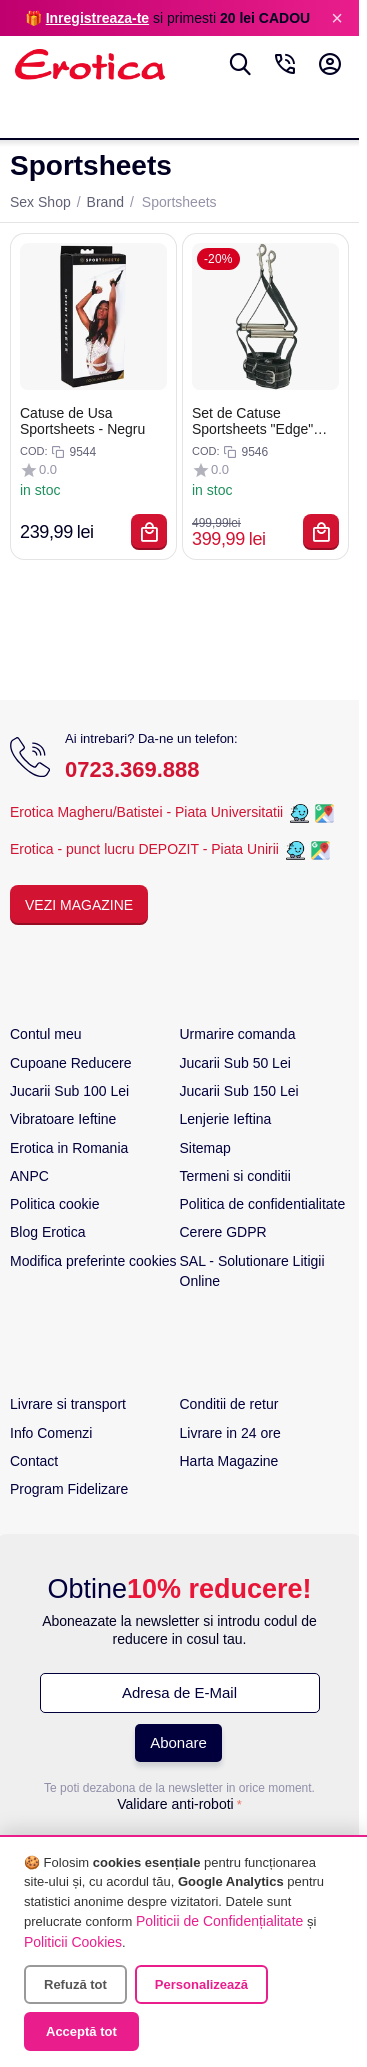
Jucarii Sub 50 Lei (235, 1063)
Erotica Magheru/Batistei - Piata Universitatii (146, 813)
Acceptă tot (81, 2031)
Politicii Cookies (73, 1942)
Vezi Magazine (79, 905)
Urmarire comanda (238, 1034)
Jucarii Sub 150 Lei (239, 1091)
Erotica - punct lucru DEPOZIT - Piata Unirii (146, 850)
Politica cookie (55, 1204)
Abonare (178, 1742)
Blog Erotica (47, 1232)
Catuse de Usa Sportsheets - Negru (82, 421)
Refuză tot (75, 1984)
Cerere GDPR (223, 1232)
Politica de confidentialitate (263, 1204)
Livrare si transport (68, 1404)
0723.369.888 (132, 769)
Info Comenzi (51, 1433)
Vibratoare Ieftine (63, 1119)
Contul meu (46, 1034)
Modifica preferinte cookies (93, 1261)
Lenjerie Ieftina (226, 1119)
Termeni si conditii (235, 1176)
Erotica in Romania (69, 1148)
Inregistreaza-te (97, 18)
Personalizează (201, 1984)
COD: (34, 451)
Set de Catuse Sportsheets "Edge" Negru (252, 421)
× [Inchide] (337, 18)
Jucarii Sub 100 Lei (69, 1091)
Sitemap (205, 1148)
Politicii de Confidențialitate (219, 1921)
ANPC (29, 1176)
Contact (34, 1461)
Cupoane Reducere (70, 1063)
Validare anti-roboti (175, 1804)
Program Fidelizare (69, 1489)
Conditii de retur (229, 1404)
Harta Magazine (229, 1461)
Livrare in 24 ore (230, 1433)
